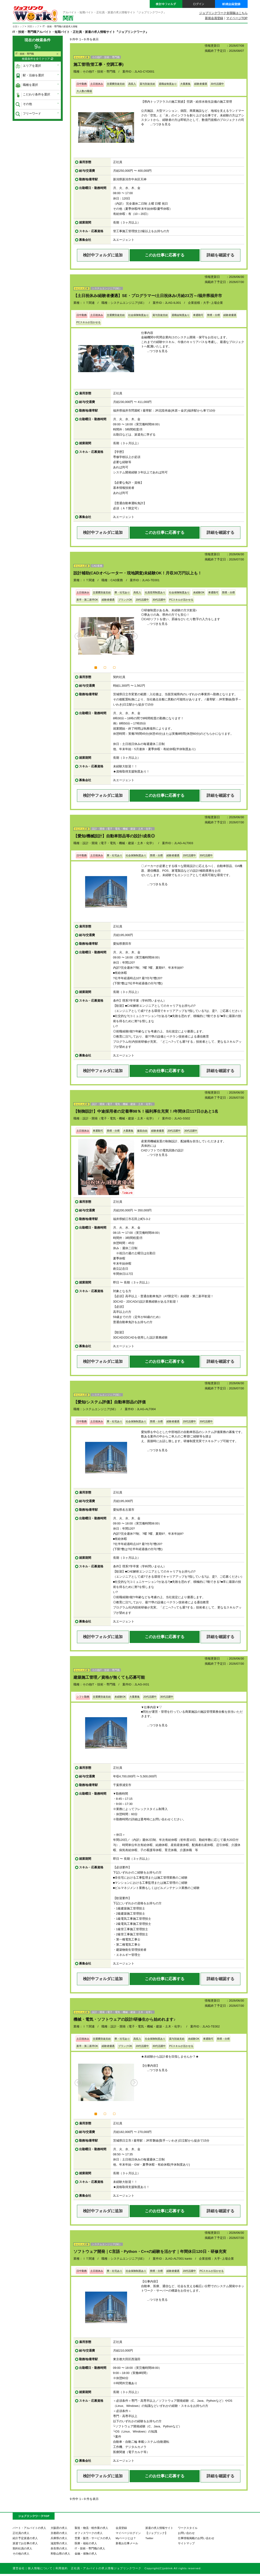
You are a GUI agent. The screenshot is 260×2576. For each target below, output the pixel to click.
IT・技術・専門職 (25, 53)
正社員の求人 (21, 2532)
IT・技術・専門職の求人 (90, 2548)
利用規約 (61, 2568)
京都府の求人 (59, 2532)
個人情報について (40, 2568)
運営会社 (19, 2568)
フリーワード (28, 114)
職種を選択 (27, 85)
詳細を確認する (220, 255)
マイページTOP (236, 18)
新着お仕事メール (127, 2543)
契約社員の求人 (22, 2548)
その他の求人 (21, 2553)
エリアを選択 (28, 66)
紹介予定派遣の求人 (25, 2538)
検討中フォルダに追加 (103, 255)
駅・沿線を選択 (30, 75)
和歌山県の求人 (60, 2553)
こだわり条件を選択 (33, 95)
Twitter (149, 2538)
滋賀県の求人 (59, 2543)
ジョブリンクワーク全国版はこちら (223, 13)
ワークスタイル (188, 2527)
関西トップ (33, 26)
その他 (24, 104)
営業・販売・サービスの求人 (93, 2538)
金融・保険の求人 (86, 2553)
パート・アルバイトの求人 (29, 2527)
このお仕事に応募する (164, 255)
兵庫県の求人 (59, 2538)
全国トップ (18, 26)
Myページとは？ (126, 2538)
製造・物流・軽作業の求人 (91, 2527)
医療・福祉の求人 (86, 2543)
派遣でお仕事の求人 (25, 2543)
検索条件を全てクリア (37, 58)
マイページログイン (128, 2532)
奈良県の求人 (59, 2548)
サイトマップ (186, 2543)
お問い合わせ (186, 2532)
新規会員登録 (214, 18)
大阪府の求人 (59, 2527)
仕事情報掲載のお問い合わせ (196, 2538)
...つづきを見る (160, 124)
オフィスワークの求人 (89, 2532)
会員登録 (121, 2527)
